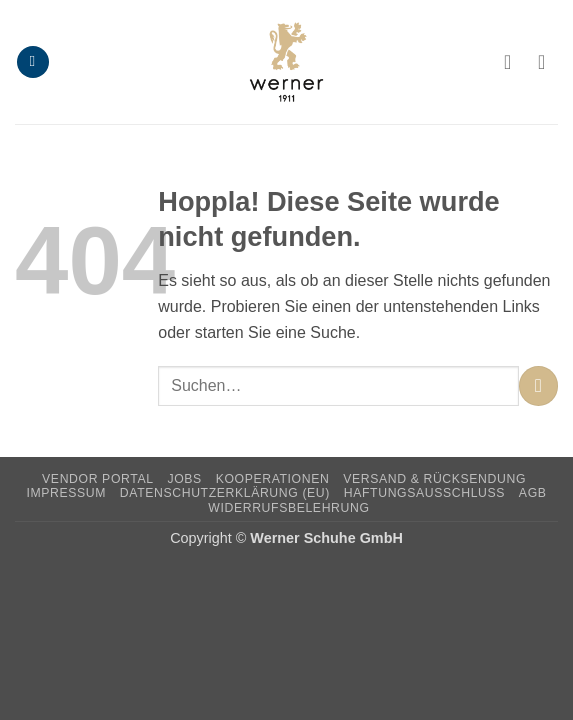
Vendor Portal (98, 479)
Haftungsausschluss (424, 493)
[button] (33, 62)
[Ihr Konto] (514, 62)
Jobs (184, 479)
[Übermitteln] (538, 385)
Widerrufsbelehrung (288, 508)
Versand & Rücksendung (434, 479)
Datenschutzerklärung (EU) (225, 493)
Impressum (66, 493)
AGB (533, 493)
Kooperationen (273, 479)
